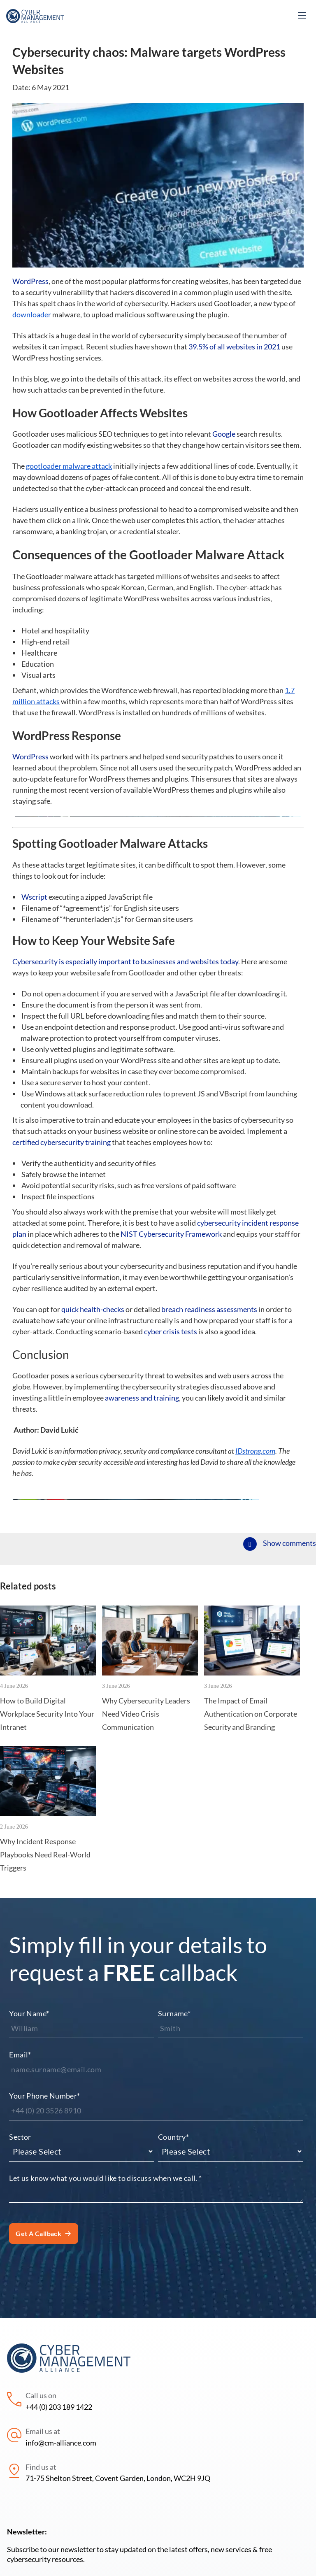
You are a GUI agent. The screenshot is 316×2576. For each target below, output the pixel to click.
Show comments (289, 1661)
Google (223, 433)
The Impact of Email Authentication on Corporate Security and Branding (250, 1832)
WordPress (30, 281)
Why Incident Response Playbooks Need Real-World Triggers (45, 1972)
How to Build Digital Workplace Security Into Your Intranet (47, 1832)
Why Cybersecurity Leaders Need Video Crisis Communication (146, 1832)
